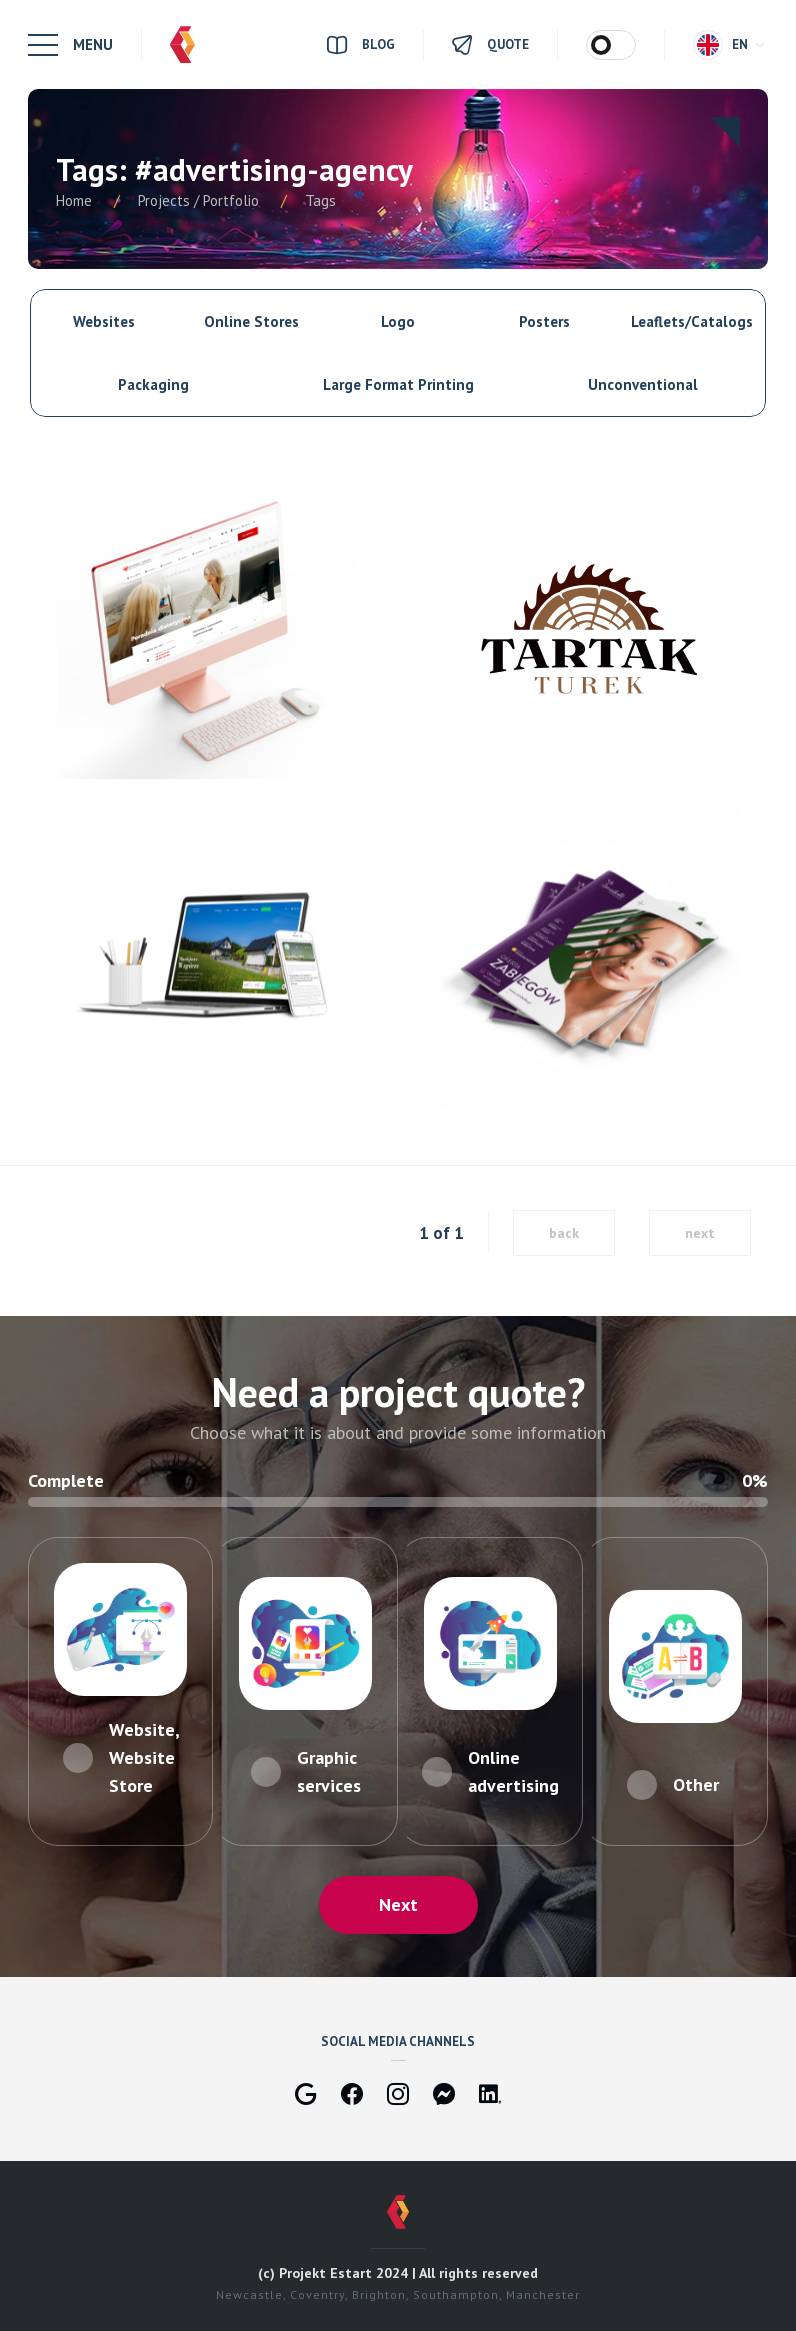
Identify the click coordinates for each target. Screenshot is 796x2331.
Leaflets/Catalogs (692, 321)
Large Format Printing (398, 384)
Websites (104, 321)
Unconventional (643, 384)
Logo (398, 321)
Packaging (153, 384)
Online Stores (251, 321)
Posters (544, 321)
